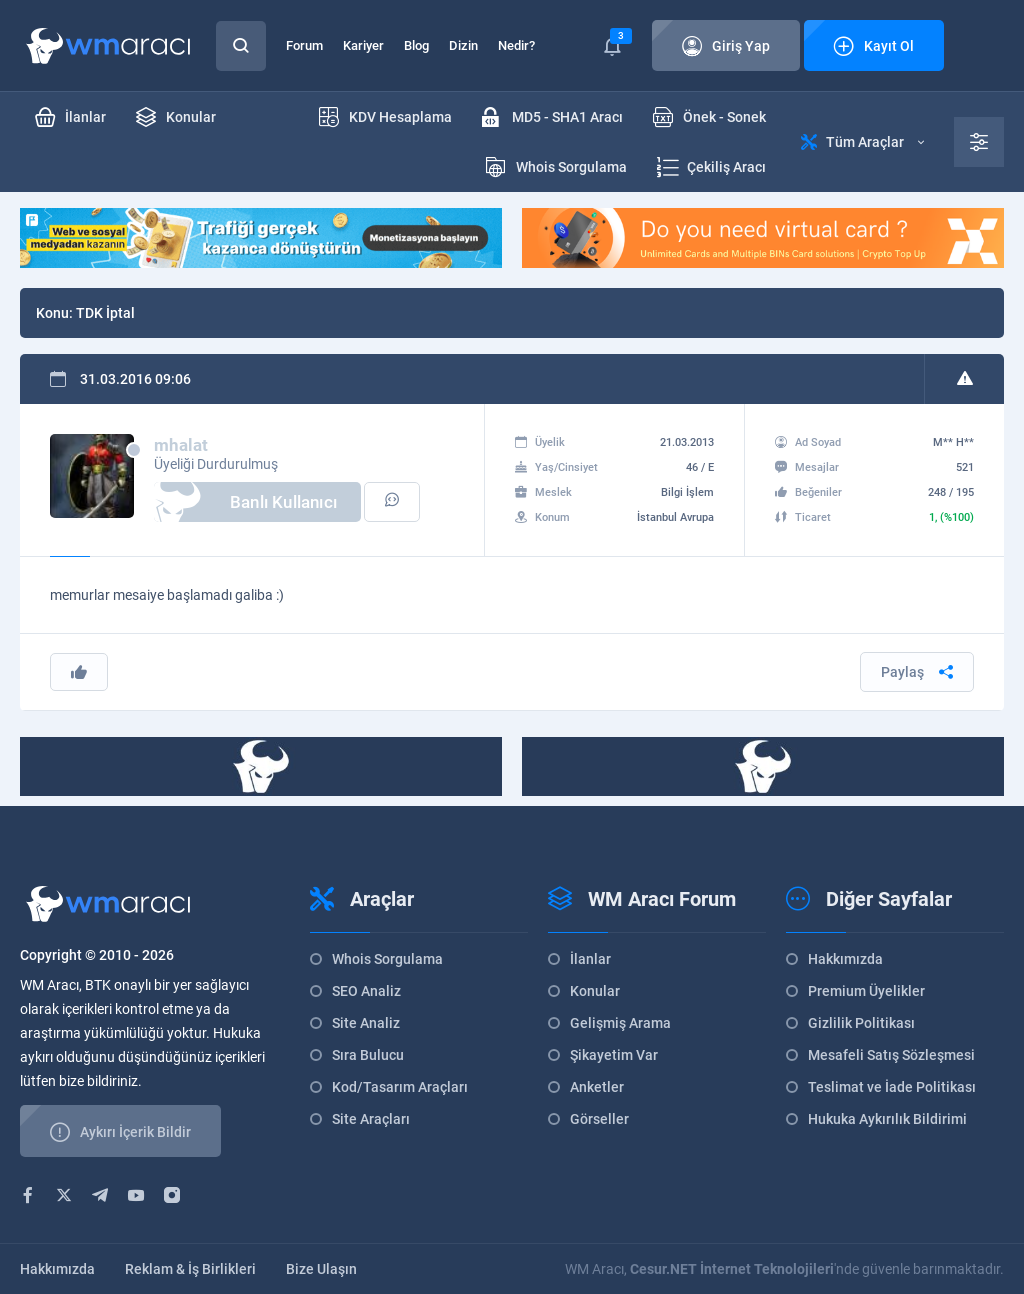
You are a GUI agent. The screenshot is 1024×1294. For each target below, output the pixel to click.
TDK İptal (105, 313)
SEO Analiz (366, 991)
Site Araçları (371, 1119)
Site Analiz (366, 1023)
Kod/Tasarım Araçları (400, 1087)
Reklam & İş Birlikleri (190, 1269)
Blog (416, 45)
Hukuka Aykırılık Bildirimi (887, 1119)
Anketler (597, 1087)
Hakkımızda (845, 959)
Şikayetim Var (614, 1055)
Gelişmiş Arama (620, 1023)
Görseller (599, 1119)
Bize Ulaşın (321, 1269)
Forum (304, 45)
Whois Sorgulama (387, 959)
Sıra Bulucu (368, 1055)
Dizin (463, 45)
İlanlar (590, 959)
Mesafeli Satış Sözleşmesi (891, 1055)
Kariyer (363, 45)
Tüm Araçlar (862, 142)
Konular (595, 991)
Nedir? (516, 45)
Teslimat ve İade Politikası (892, 1087)
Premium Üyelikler (866, 991)
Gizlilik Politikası (861, 1023)
